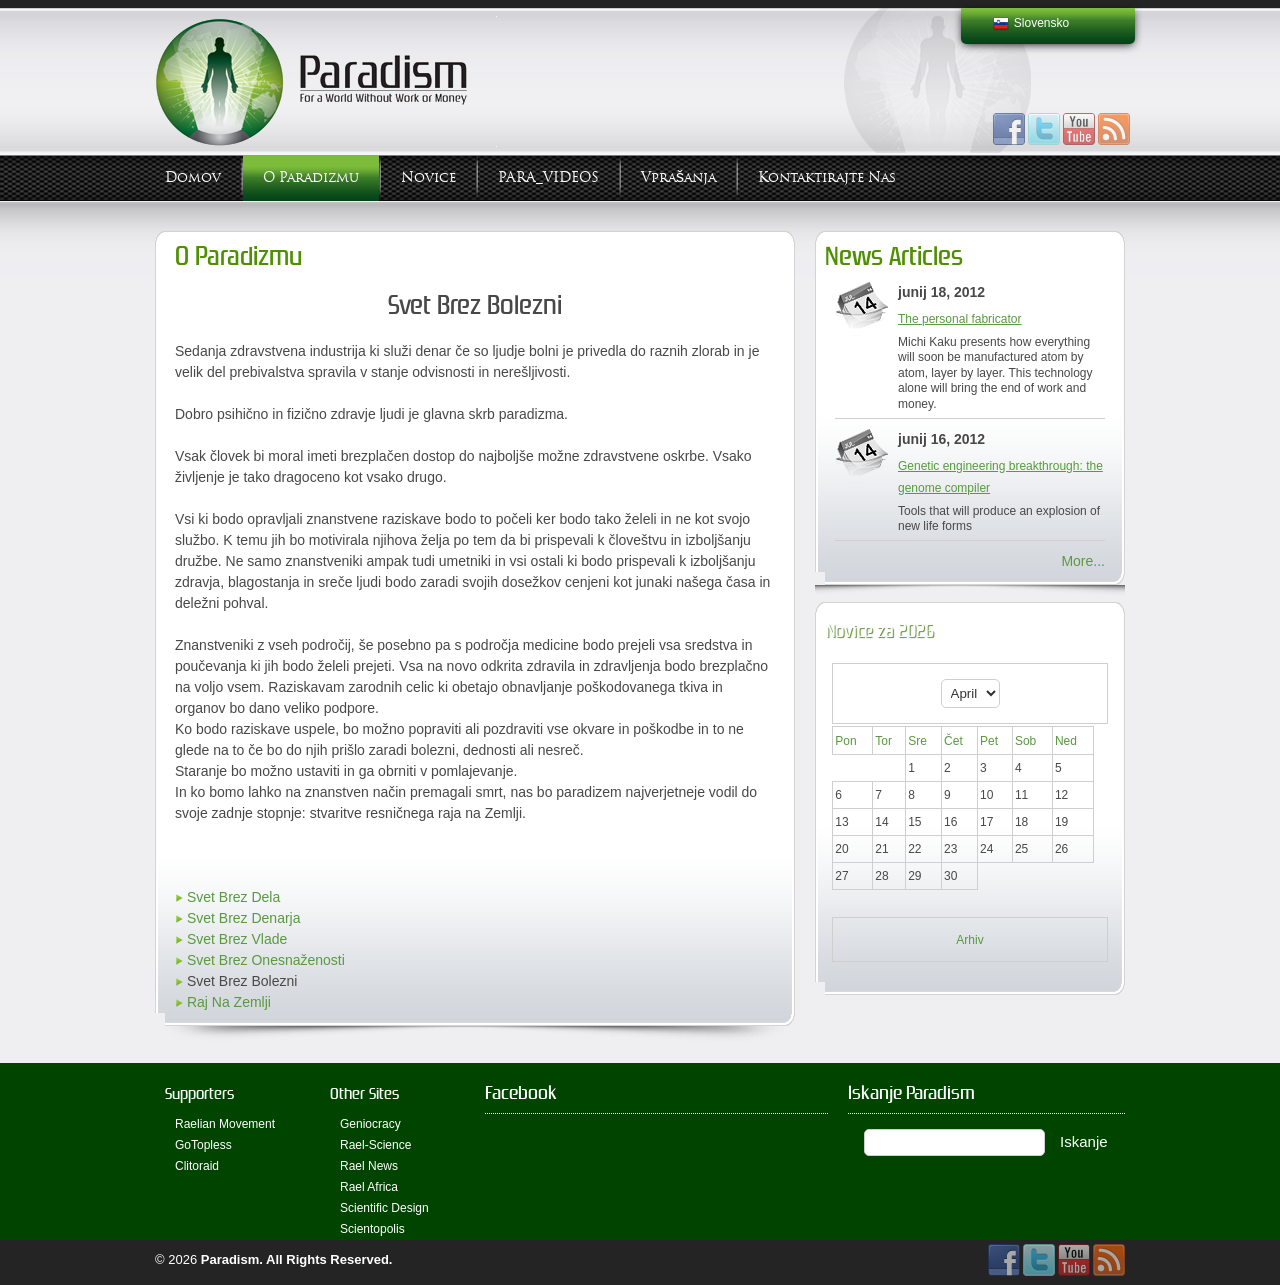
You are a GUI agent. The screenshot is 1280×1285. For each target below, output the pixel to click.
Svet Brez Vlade (237, 939)
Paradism (230, 1259)
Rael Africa (369, 1187)
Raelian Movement (225, 1124)
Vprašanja (678, 177)
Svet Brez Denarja (244, 918)
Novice (428, 177)
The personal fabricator (959, 319)
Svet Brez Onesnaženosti (266, 960)
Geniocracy (370, 1124)
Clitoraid (197, 1166)
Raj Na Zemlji (229, 1002)
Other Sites (364, 1093)
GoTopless (203, 1145)
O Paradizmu (311, 177)
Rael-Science (375, 1145)
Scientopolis (372, 1229)
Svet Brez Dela (233, 897)
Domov (193, 177)
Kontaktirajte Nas (827, 177)
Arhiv (969, 940)
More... (1083, 561)
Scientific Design (384, 1208)
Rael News (369, 1166)
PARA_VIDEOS (548, 177)
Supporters (199, 1093)
